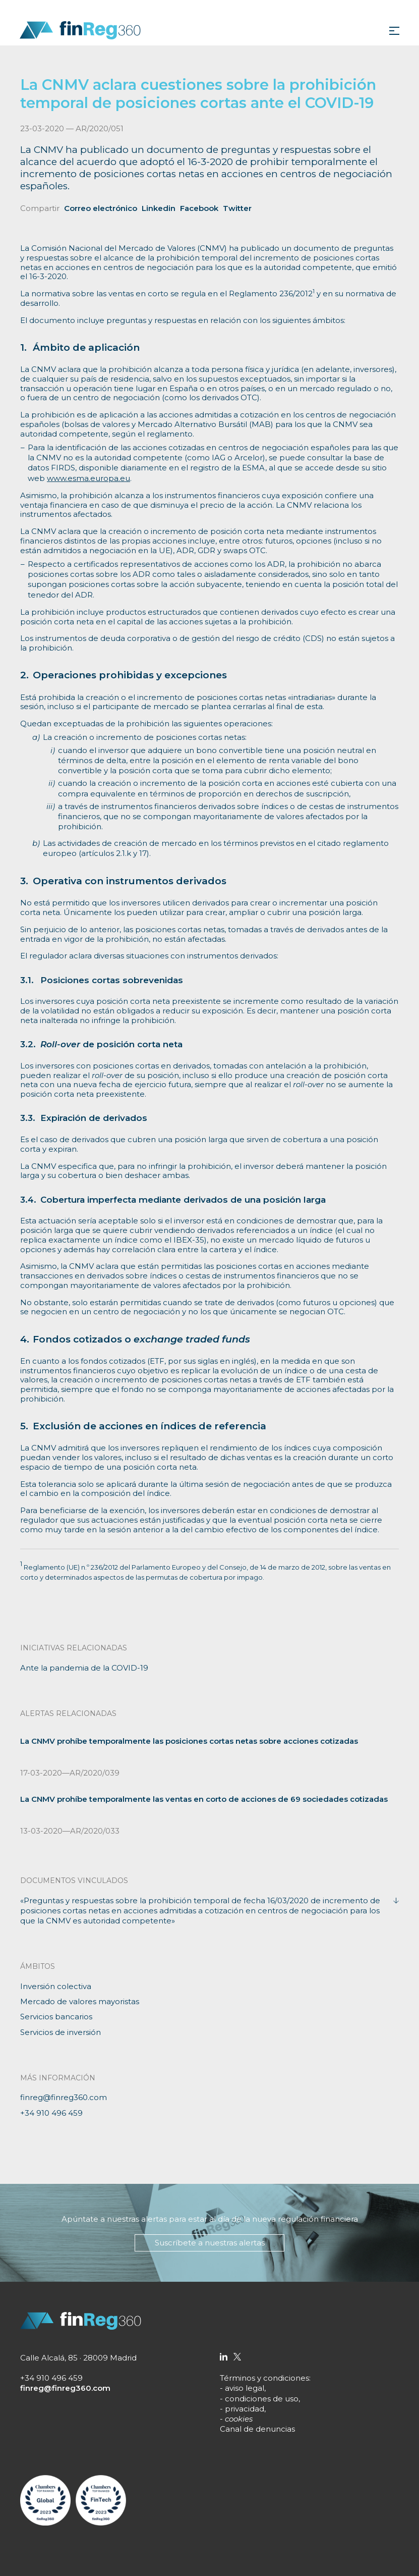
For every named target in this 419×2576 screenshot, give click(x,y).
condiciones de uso (261, 2398)
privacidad (244, 2408)
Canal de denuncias (257, 2429)
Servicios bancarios (56, 2016)
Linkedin (158, 208)
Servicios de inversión (60, 2032)
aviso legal (244, 2388)
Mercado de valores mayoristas (79, 2001)
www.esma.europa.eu (88, 478)
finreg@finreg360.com (63, 2097)
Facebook (199, 208)
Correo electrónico (100, 208)
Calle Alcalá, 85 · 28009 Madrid (78, 2358)
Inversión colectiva (55, 1986)
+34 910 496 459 (51, 2113)
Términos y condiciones (264, 2378)
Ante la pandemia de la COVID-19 (84, 1668)
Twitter (237, 208)
